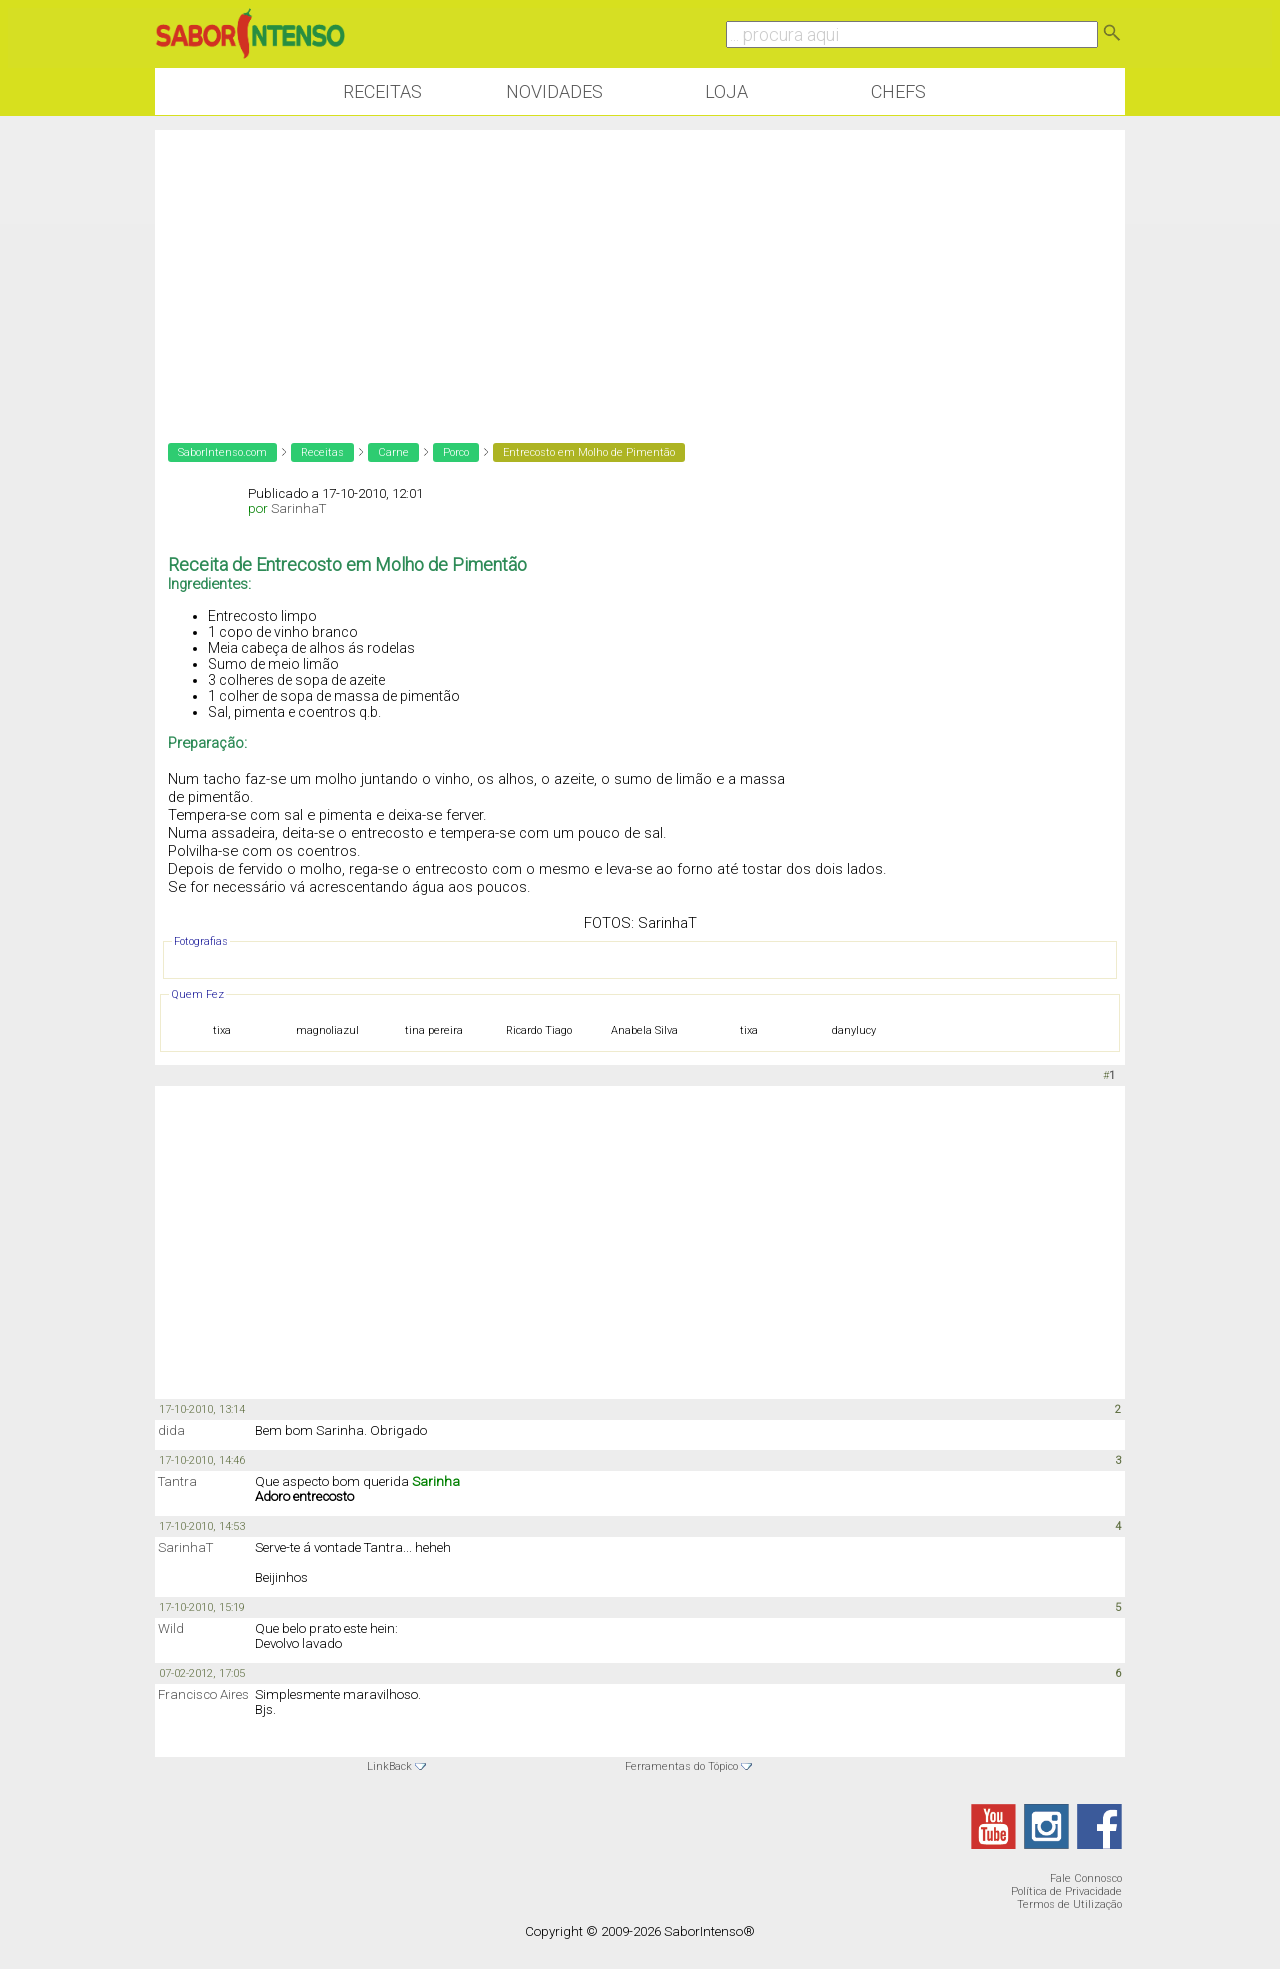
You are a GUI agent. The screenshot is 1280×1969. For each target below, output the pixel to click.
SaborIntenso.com (222, 452)
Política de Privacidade (1066, 1891)
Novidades (554, 91)
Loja (726, 91)
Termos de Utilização (1069, 1904)
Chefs (898, 91)
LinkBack (389, 1766)
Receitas (382, 91)
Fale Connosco (1086, 1878)
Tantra (177, 1481)
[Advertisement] (640, 270)
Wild (171, 1628)
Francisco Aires (203, 1694)
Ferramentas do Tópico (681, 1766)
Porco (456, 452)
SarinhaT (298, 508)
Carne (393, 452)
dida (171, 1430)
